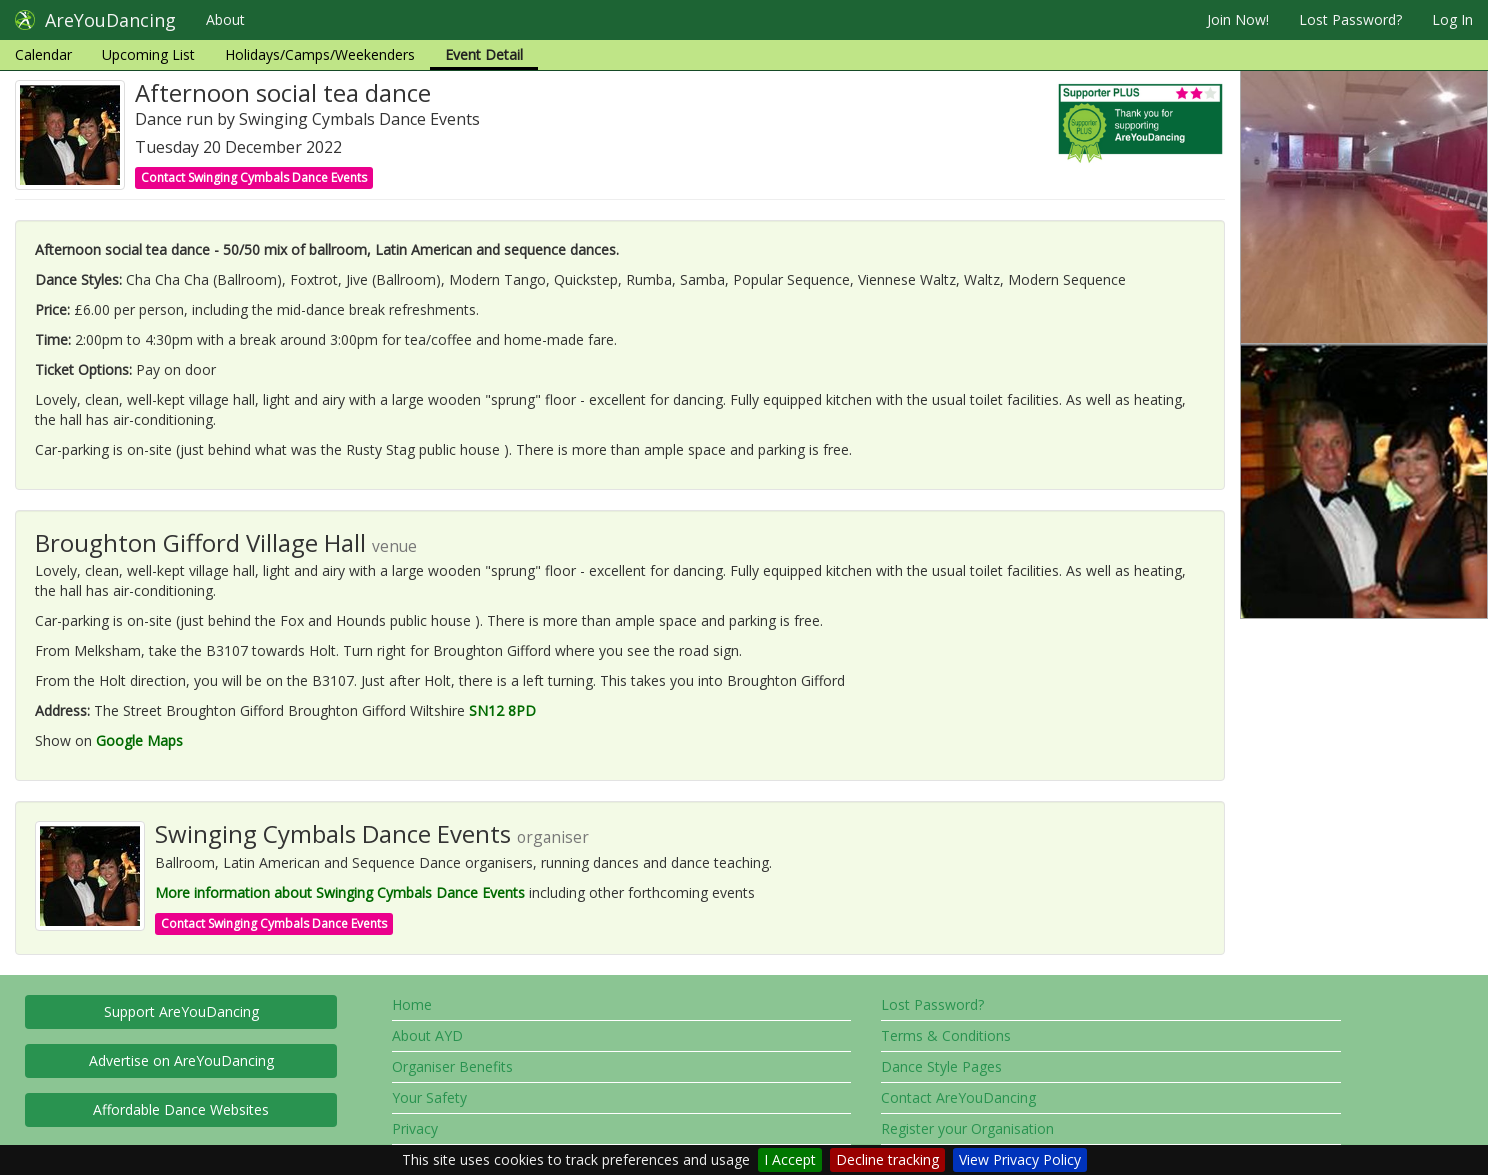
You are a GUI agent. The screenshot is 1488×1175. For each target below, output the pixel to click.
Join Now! (1238, 19)
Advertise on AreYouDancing (181, 1060)
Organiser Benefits (452, 1066)
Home (412, 1004)
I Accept (790, 1159)
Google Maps (139, 740)
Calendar (43, 54)
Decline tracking (887, 1159)
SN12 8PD (502, 710)
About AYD (427, 1035)
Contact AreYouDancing (958, 1097)
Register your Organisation (967, 1128)
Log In (1452, 19)
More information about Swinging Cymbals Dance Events (340, 892)
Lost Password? (1350, 19)
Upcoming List (148, 54)
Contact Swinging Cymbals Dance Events (254, 177)
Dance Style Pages (941, 1066)
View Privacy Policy (1020, 1159)
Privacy (415, 1128)
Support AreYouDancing (181, 1011)
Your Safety (429, 1097)
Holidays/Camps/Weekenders (320, 54)
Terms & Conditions (946, 1035)
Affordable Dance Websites (181, 1109)
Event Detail (484, 54)
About (225, 19)
